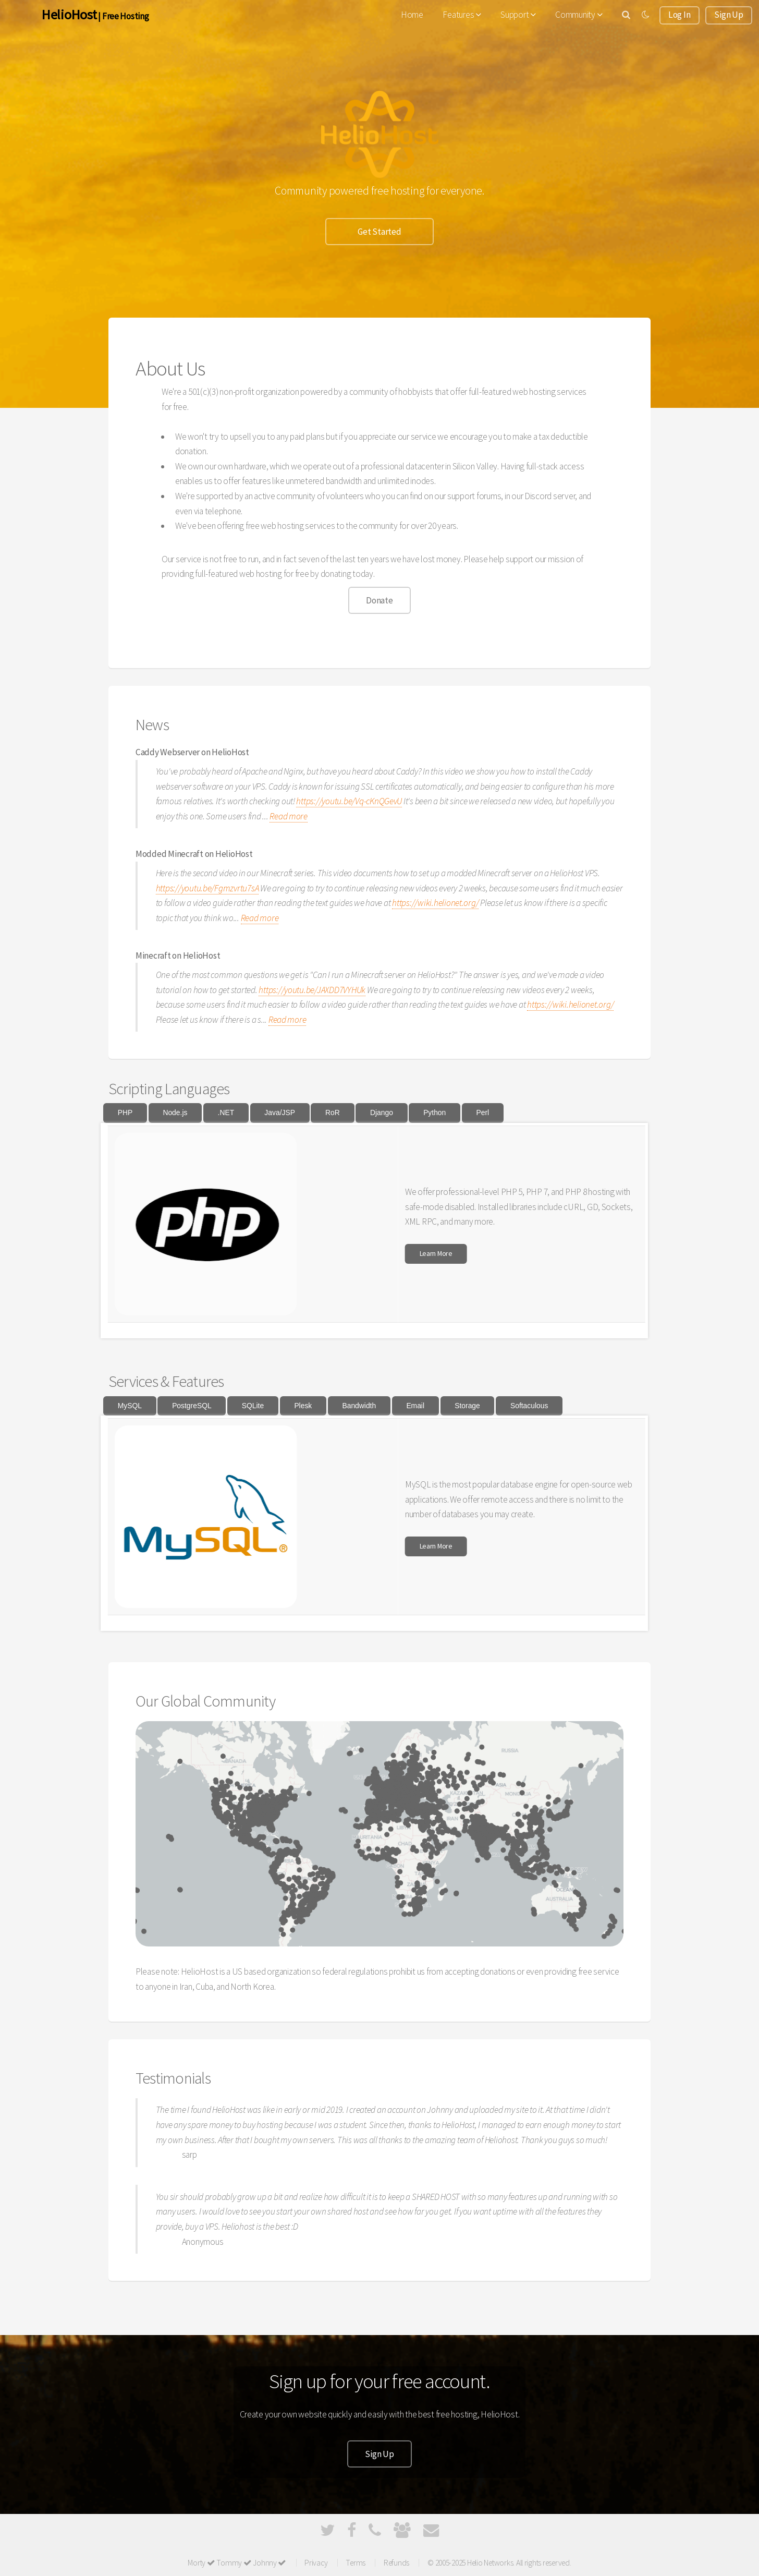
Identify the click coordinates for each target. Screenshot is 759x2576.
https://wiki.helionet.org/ (435, 903)
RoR (332, 1112)
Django (381, 1112)
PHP (125, 1112)
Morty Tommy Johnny (237, 2563)
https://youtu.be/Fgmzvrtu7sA (207, 888)
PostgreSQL (192, 1405)
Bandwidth (359, 1405)
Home (412, 14)
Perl (482, 1112)
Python (434, 1112)
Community (578, 14)
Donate (379, 600)
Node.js (175, 1112)
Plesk (303, 1405)
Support (518, 14)
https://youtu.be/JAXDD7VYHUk (312, 990)
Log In (679, 14)
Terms (355, 2563)
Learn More (436, 1253)
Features (462, 14)
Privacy (315, 2563)
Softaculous (529, 1405)
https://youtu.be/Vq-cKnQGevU (349, 801)
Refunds (396, 2563)
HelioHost (69, 14)
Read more (289, 816)
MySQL (130, 1405)
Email (415, 1405)
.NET (226, 1112)
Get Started (379, 231)
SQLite (253, 1405)
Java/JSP (279, 1112)
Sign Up (728, 14)
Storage (467, 1405)
